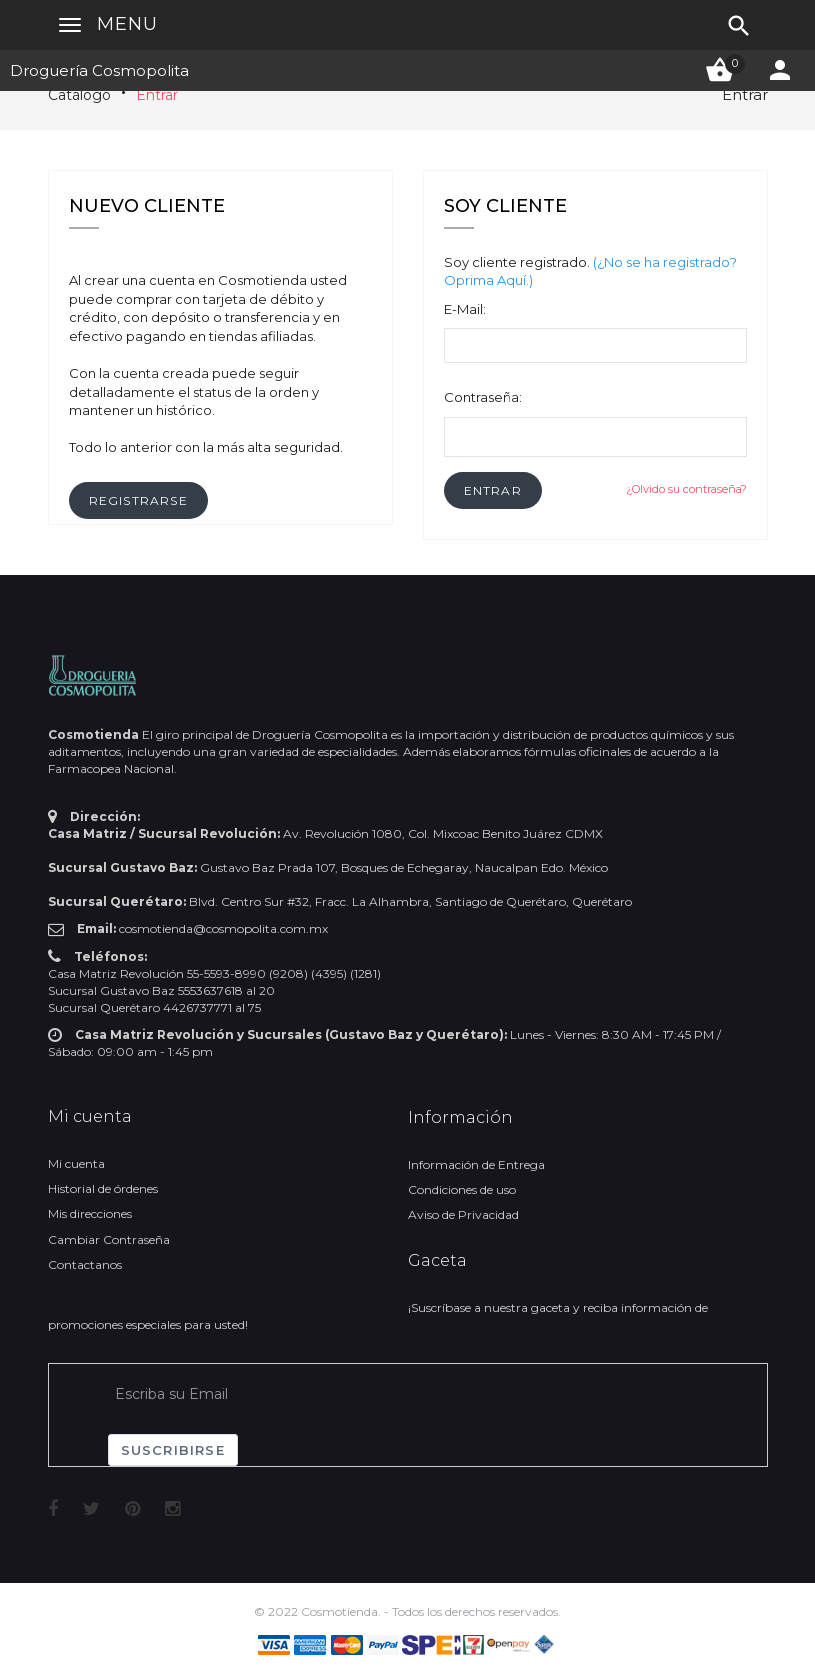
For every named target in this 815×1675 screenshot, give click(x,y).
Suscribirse (173, 1450)
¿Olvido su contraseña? (686, 489)
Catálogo (79, 95)
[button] (493, 490)
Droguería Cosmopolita (99, 70)
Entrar (157, 95)
